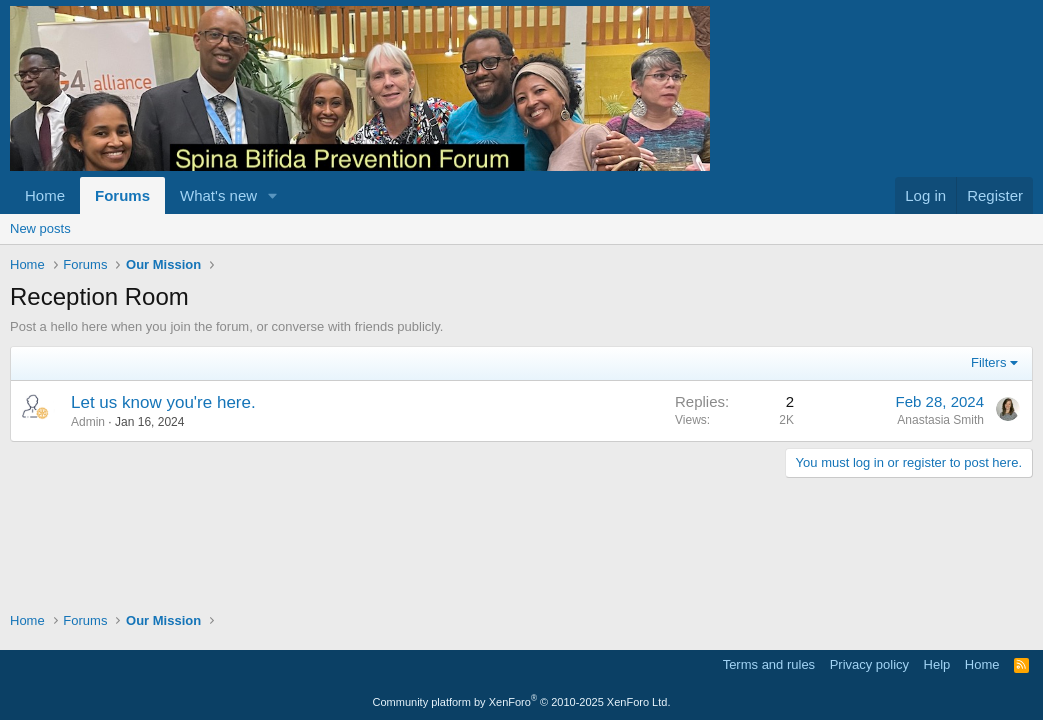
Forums (122, 195)
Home (45, 195)
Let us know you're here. (163, 402)
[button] (273, 195)
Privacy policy (869, 664)
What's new (218, 195)
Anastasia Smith (940, 420)
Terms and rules (769, 664)
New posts (40, 228)
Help (937, 664)
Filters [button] (988, 362)
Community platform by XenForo (522, 702)
